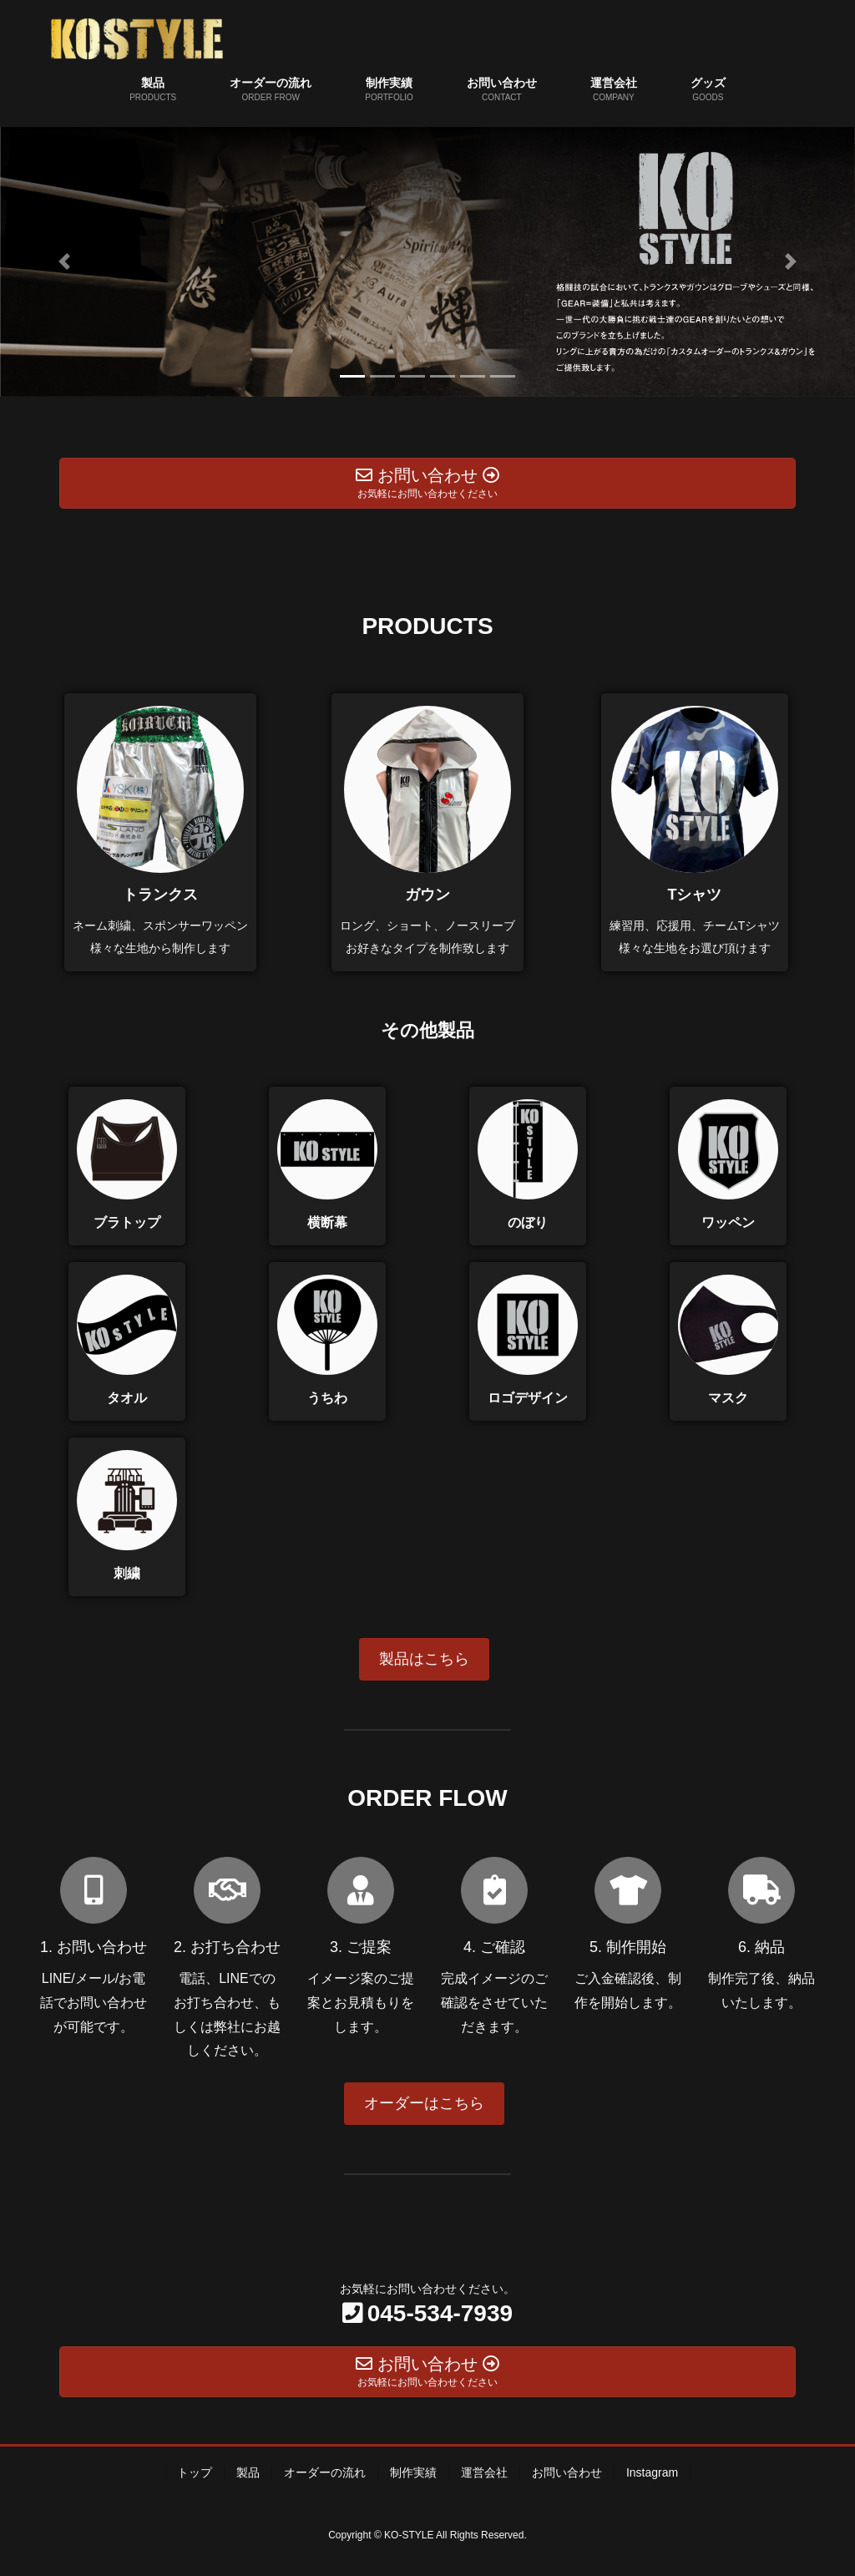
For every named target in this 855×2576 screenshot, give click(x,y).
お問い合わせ (567, 2472)
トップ (194, 2472)
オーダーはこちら (424, 2103)
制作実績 (413, 2472)
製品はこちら (424, 1659)
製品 (248, 2472)
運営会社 (484, 2472)
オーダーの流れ (325, 2472)
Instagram (652, 2472)
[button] (64, 262)
